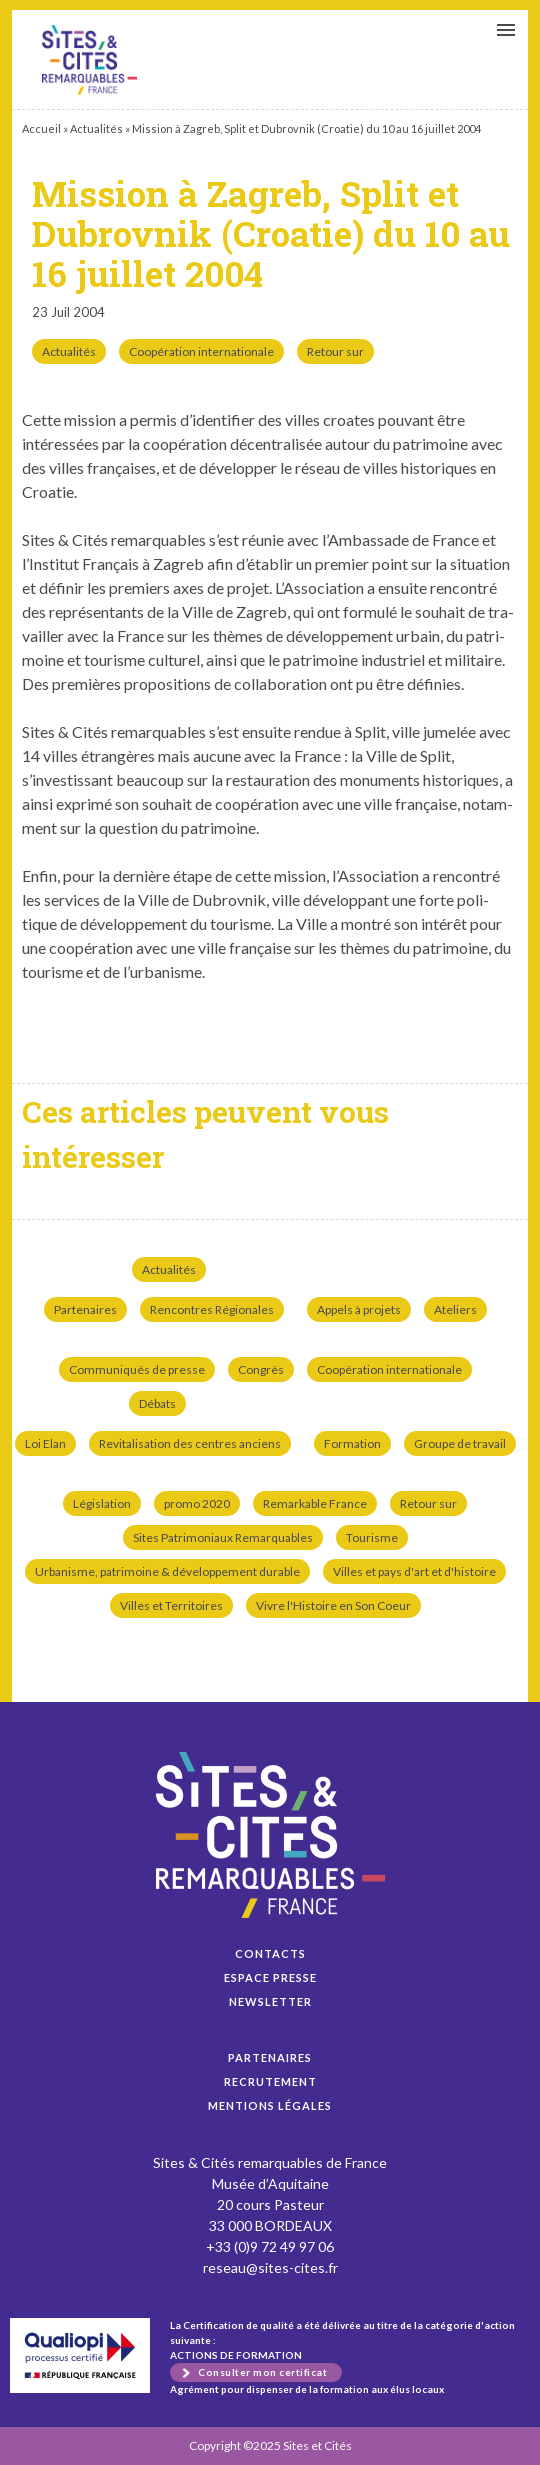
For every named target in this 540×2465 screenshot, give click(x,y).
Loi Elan (45, 1443)
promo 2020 (197, 1503)
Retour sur (335, 351)
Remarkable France (315, 1503)
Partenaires (85, 1309)
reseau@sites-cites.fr (270, 2267)
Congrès (261, 1369)
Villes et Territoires (171, 1605)
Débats (157, 1403)
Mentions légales (270, 2105)
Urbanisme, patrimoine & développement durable (167, 1571)
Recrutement (270, 2081)
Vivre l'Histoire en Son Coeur (333, 1605)
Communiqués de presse (137, 1369)
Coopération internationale (201, 351)
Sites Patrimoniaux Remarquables (223, 1537)
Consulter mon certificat (262, 2372)
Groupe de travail (460, 1443)
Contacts (270, 1953)
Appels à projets (359, 1309)
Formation (352, 1443)
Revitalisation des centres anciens (190, 1443)
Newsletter (270, 2001)
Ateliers (455, 1309)
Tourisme (372, 1537)
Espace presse (270, 1977)
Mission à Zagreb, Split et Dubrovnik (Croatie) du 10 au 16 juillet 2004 (89, 60)
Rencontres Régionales (212, 1309)
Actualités (96, 128)
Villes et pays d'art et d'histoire (414, 1571)
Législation (102, 1503)
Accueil (41, 128)
